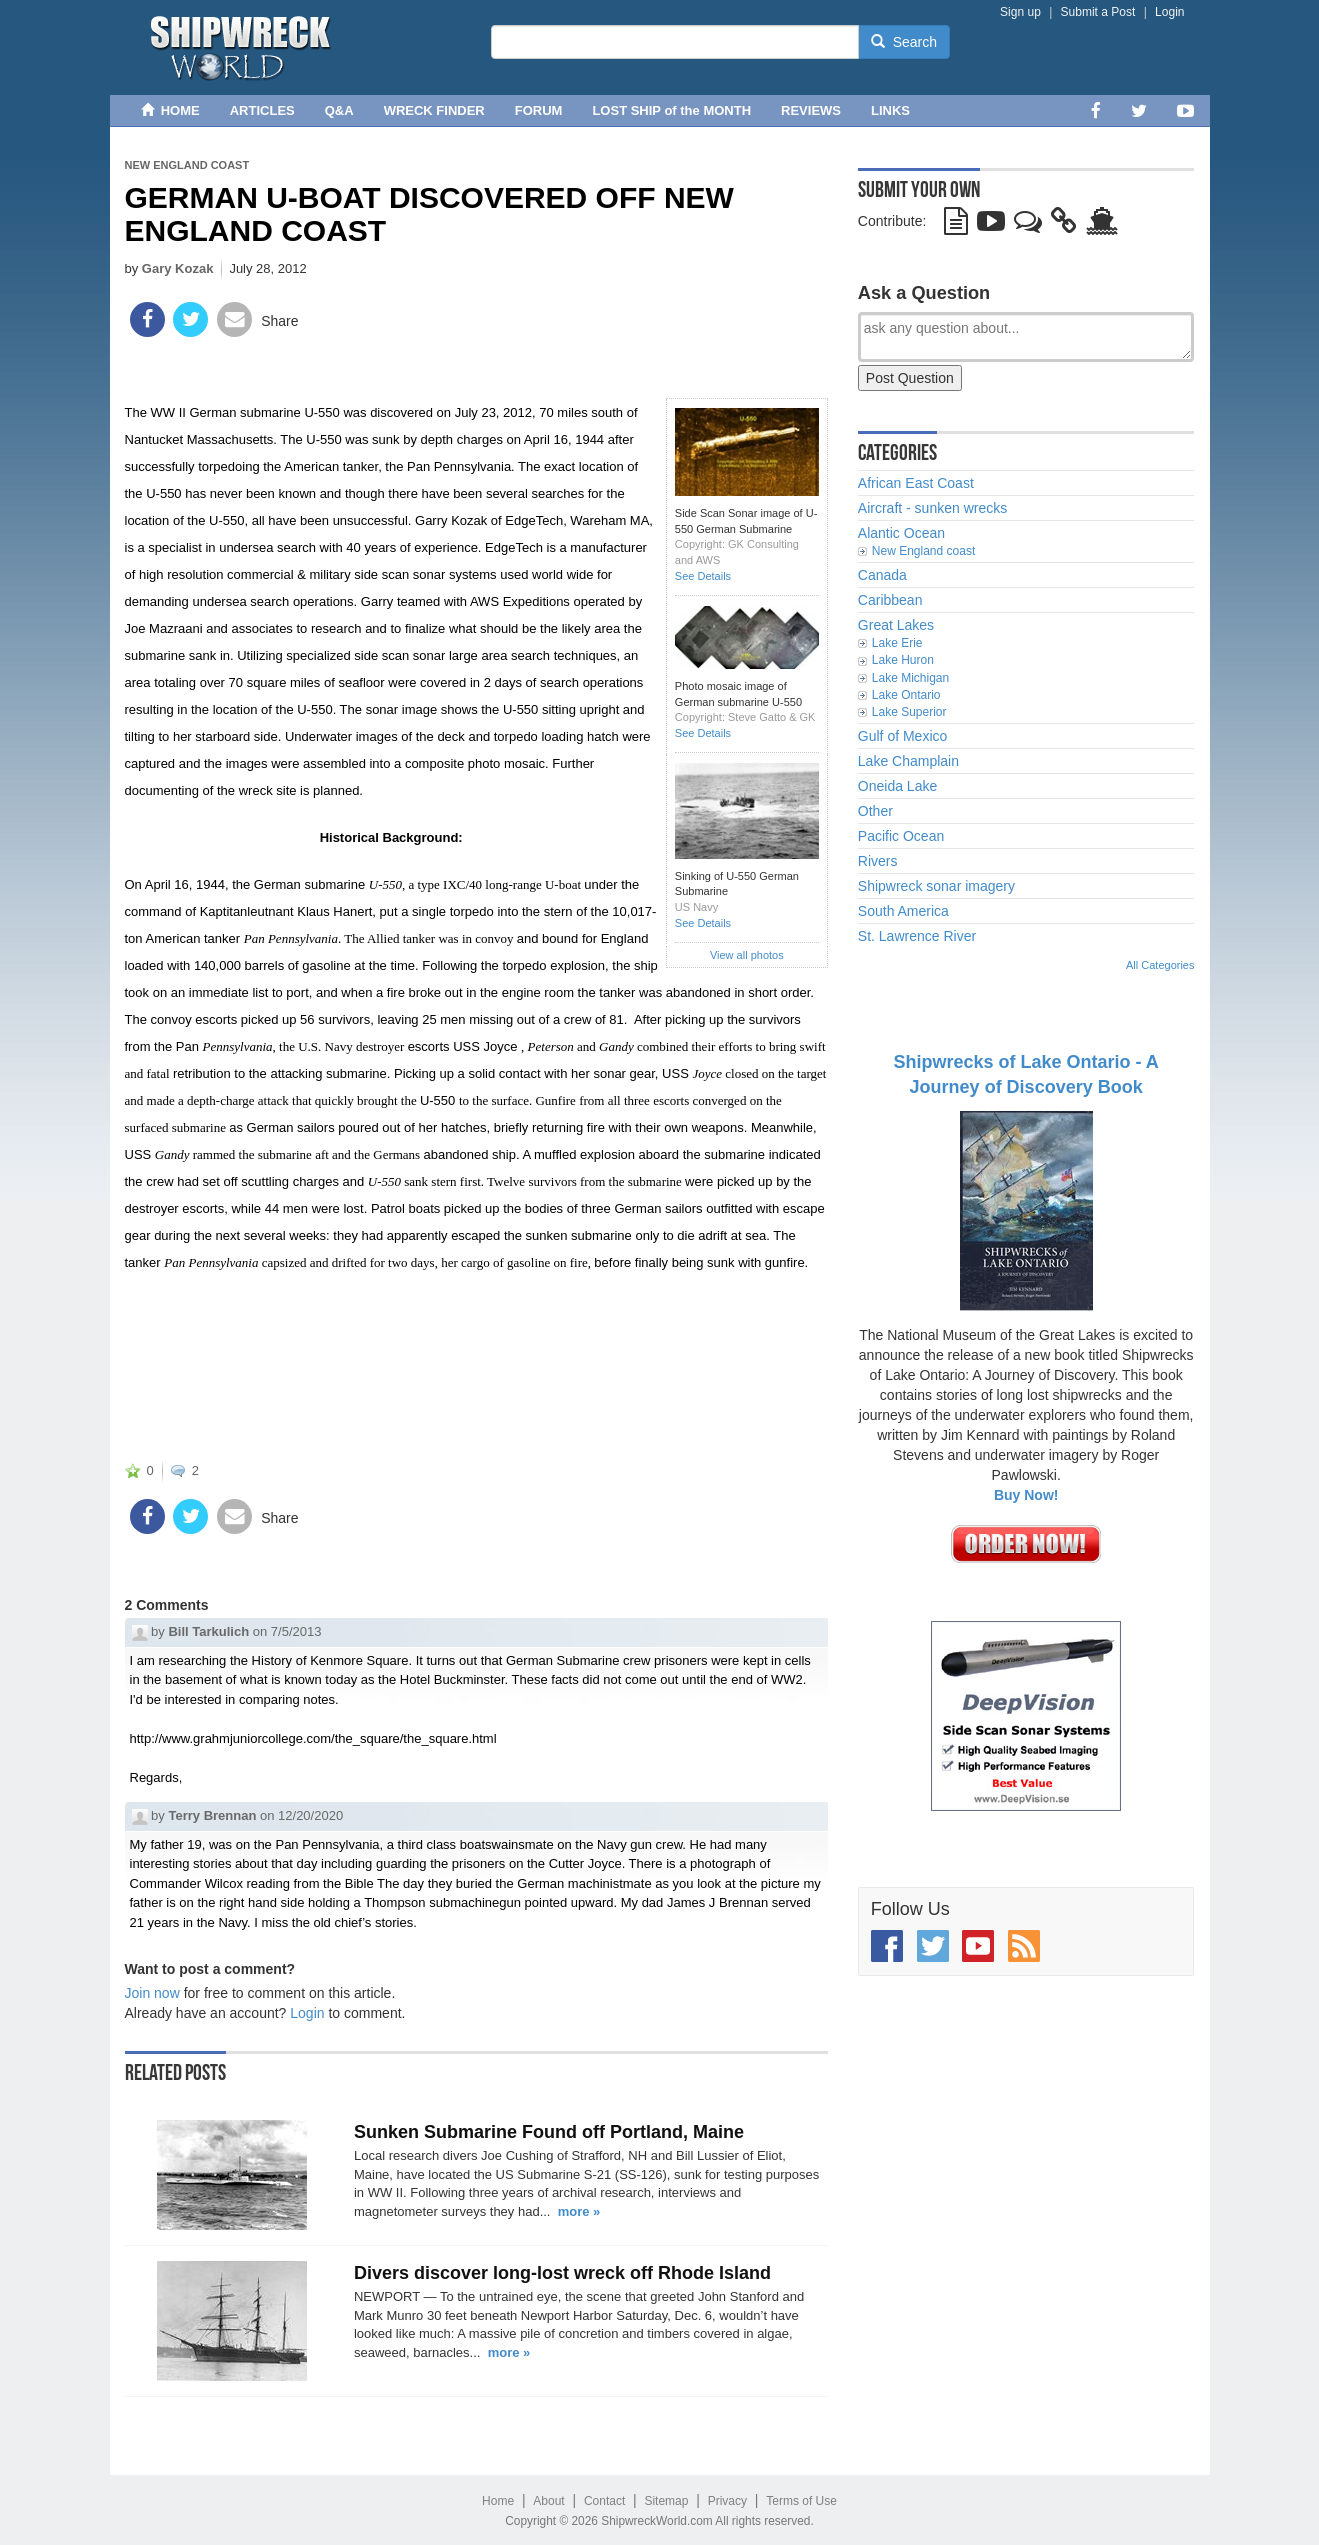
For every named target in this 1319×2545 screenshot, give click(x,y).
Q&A (339, 110)
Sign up (1020, 12)
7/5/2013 (296, 1631)
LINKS (890, 110)
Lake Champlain (908, 761)
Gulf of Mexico (902, 736)
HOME (170, 110)
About (548, 2501)
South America (903, 911)
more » (579, 2211)
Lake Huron (903, 660)
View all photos (747, 955)
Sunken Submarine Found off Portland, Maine (549, 2132)
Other (875, 811)
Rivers (878, 861)
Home (498, 2501)
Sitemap (666, 2501)
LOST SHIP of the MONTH (671, 110)
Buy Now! (1026, 1495)
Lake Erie (897, 643)
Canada (882, 575)
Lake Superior (909, 712)
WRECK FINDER (434, 110)
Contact (604, 2501)
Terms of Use (801, 2501)
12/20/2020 (310, 1815)
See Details (703, 576)
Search (904, 42)
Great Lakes (896, 625)
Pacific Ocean (901, 836)
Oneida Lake (897, 786)
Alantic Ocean (901, 533)
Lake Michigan (910, 678)
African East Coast (916, 483)
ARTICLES (262, 110)
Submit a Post (1098, 12)
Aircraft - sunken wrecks (932, 508)
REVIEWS (811, 110)
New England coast (187, 165)
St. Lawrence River (917, 936)
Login (1169, 12)
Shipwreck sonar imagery (936, 886)
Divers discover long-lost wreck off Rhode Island (562, 2273)
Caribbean (890, 600)
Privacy (727, 2501)
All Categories (1160, 965)
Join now (152, 1993)
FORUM (539, 110)
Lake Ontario (906, 695)
